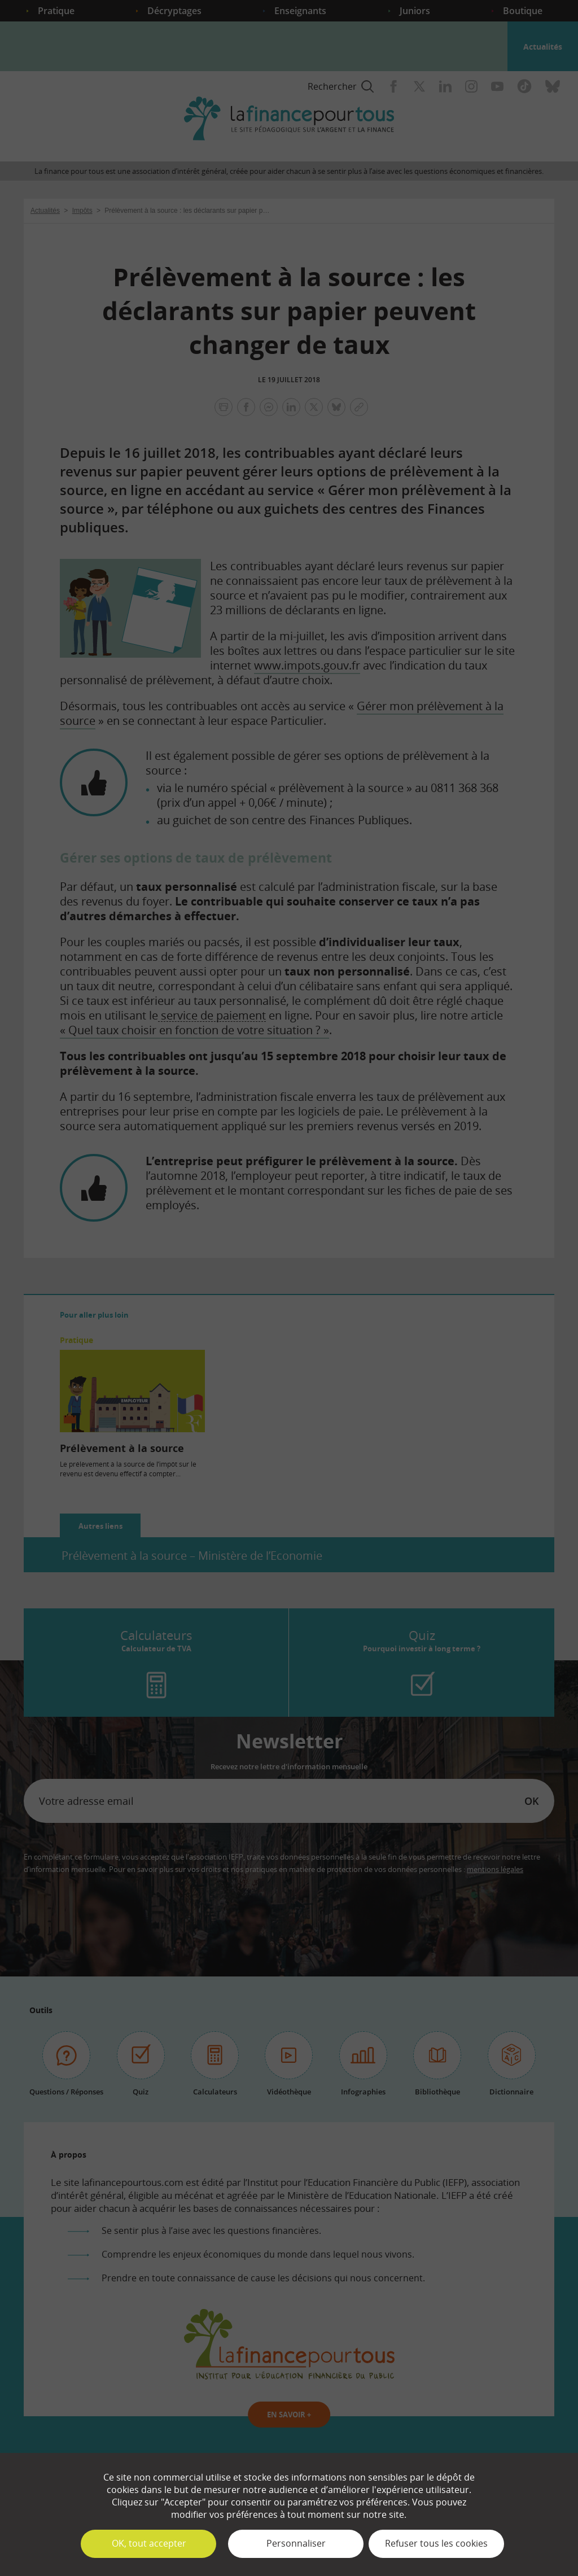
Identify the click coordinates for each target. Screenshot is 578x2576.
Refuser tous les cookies (436, 2543)
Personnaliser (296, 2543)
